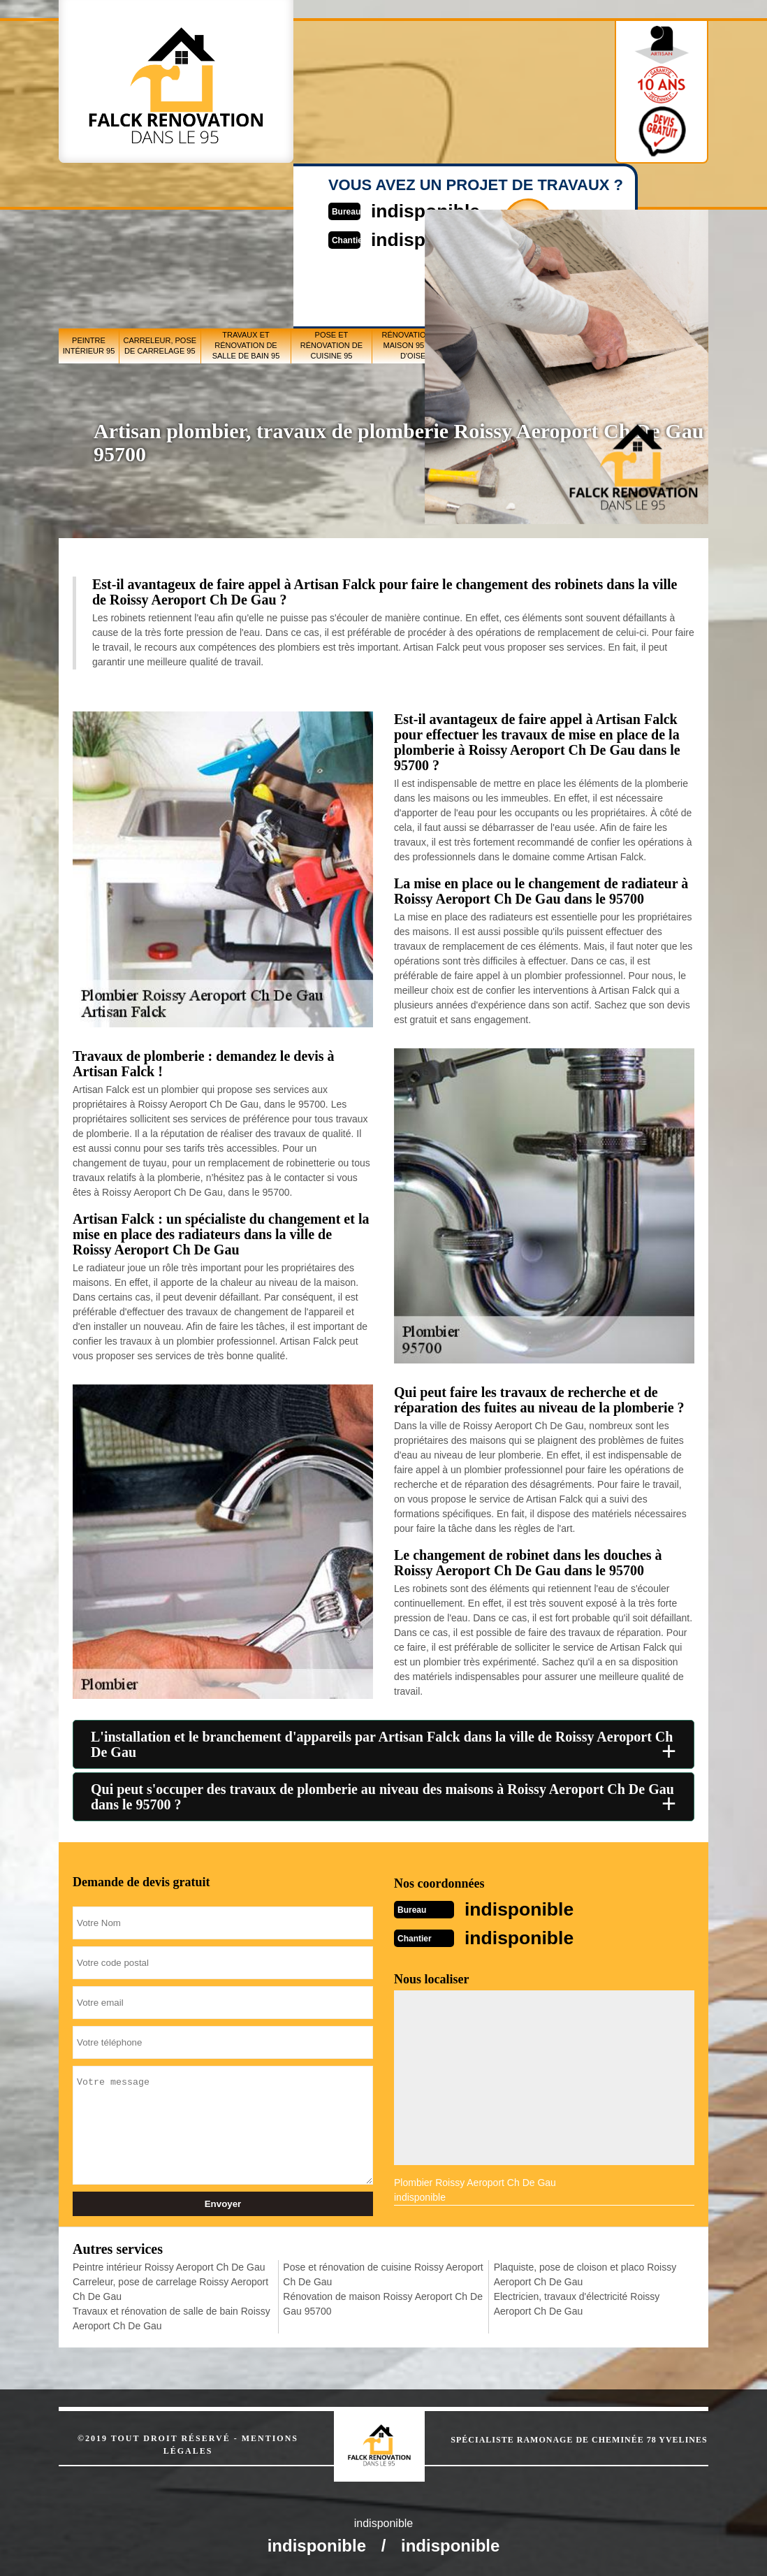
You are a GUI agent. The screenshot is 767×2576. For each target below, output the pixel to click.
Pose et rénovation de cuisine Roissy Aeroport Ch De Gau (383, 2273)
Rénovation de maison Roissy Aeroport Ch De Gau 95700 (383, 2302)
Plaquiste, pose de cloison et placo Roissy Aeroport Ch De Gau (585, 2273)
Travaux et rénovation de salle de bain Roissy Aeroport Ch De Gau (171, 2317)
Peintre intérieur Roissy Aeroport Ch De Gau (169, 2265)
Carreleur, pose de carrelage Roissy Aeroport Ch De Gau (170, 2288)
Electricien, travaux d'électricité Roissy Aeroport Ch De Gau (577, 2302)
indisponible (526, 1908)
